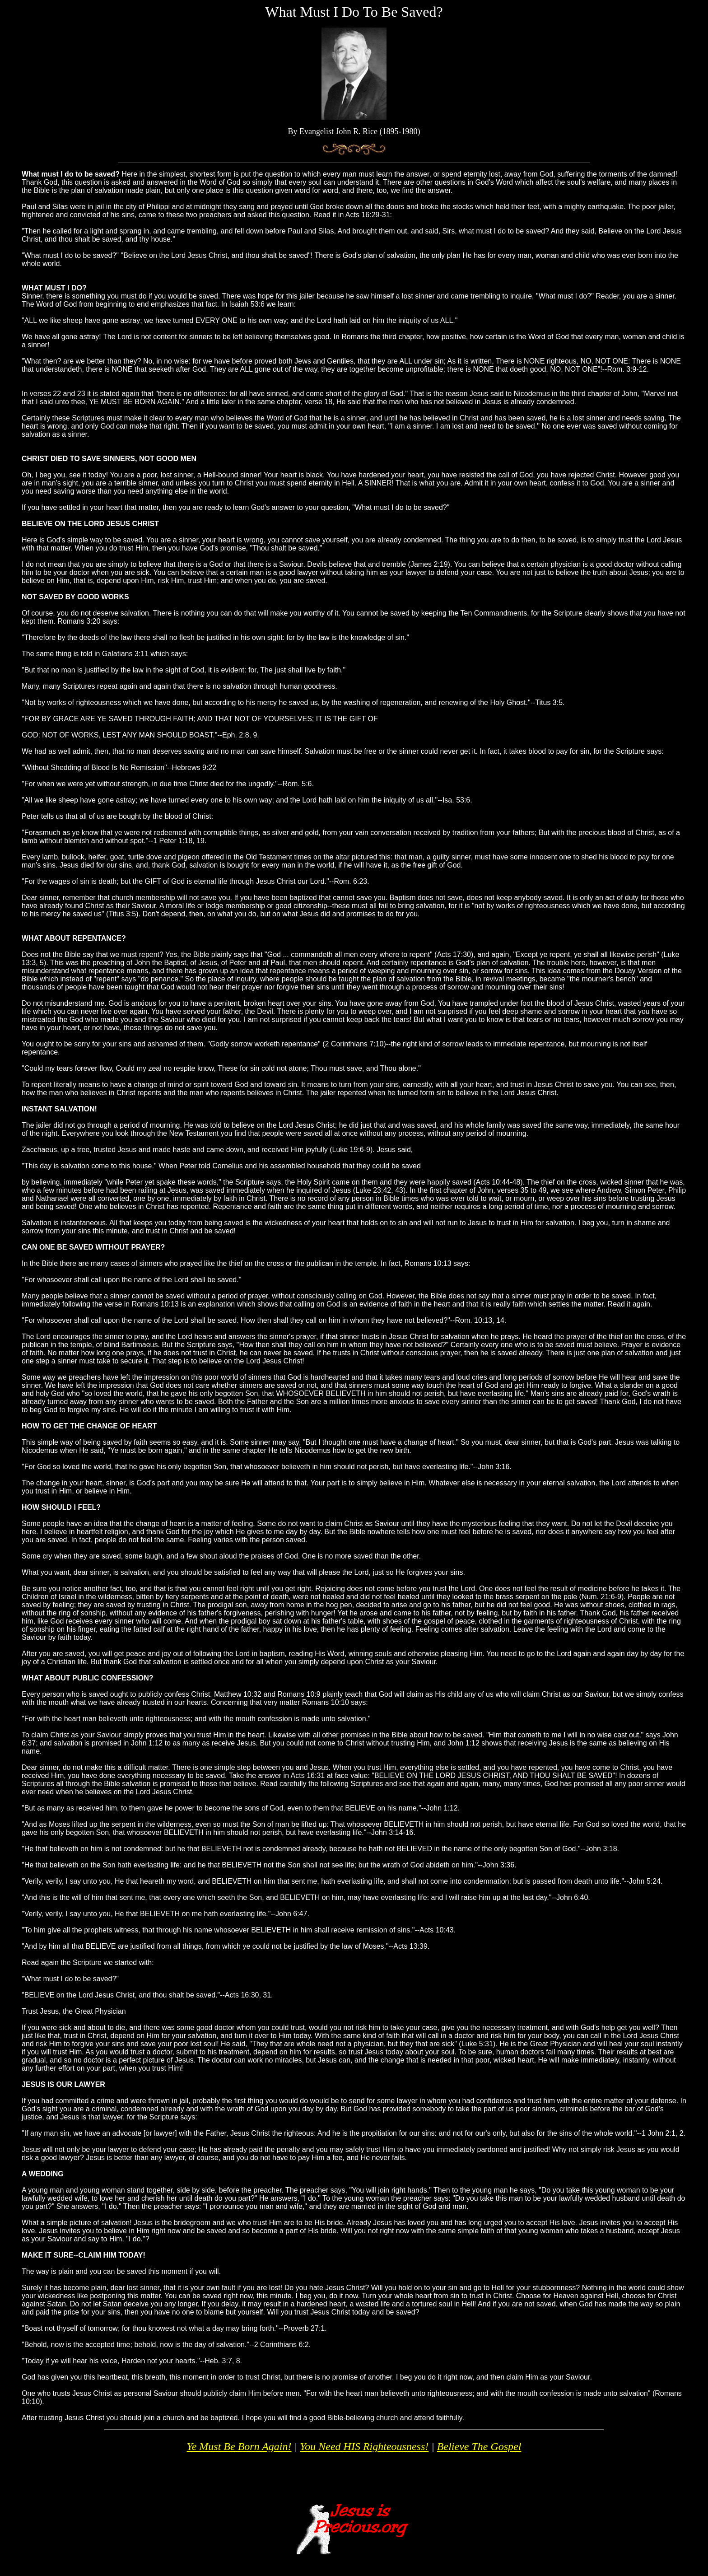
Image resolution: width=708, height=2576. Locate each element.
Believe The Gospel (479, 2446)
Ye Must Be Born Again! (239, 2446)
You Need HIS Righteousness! (364, 2446)
